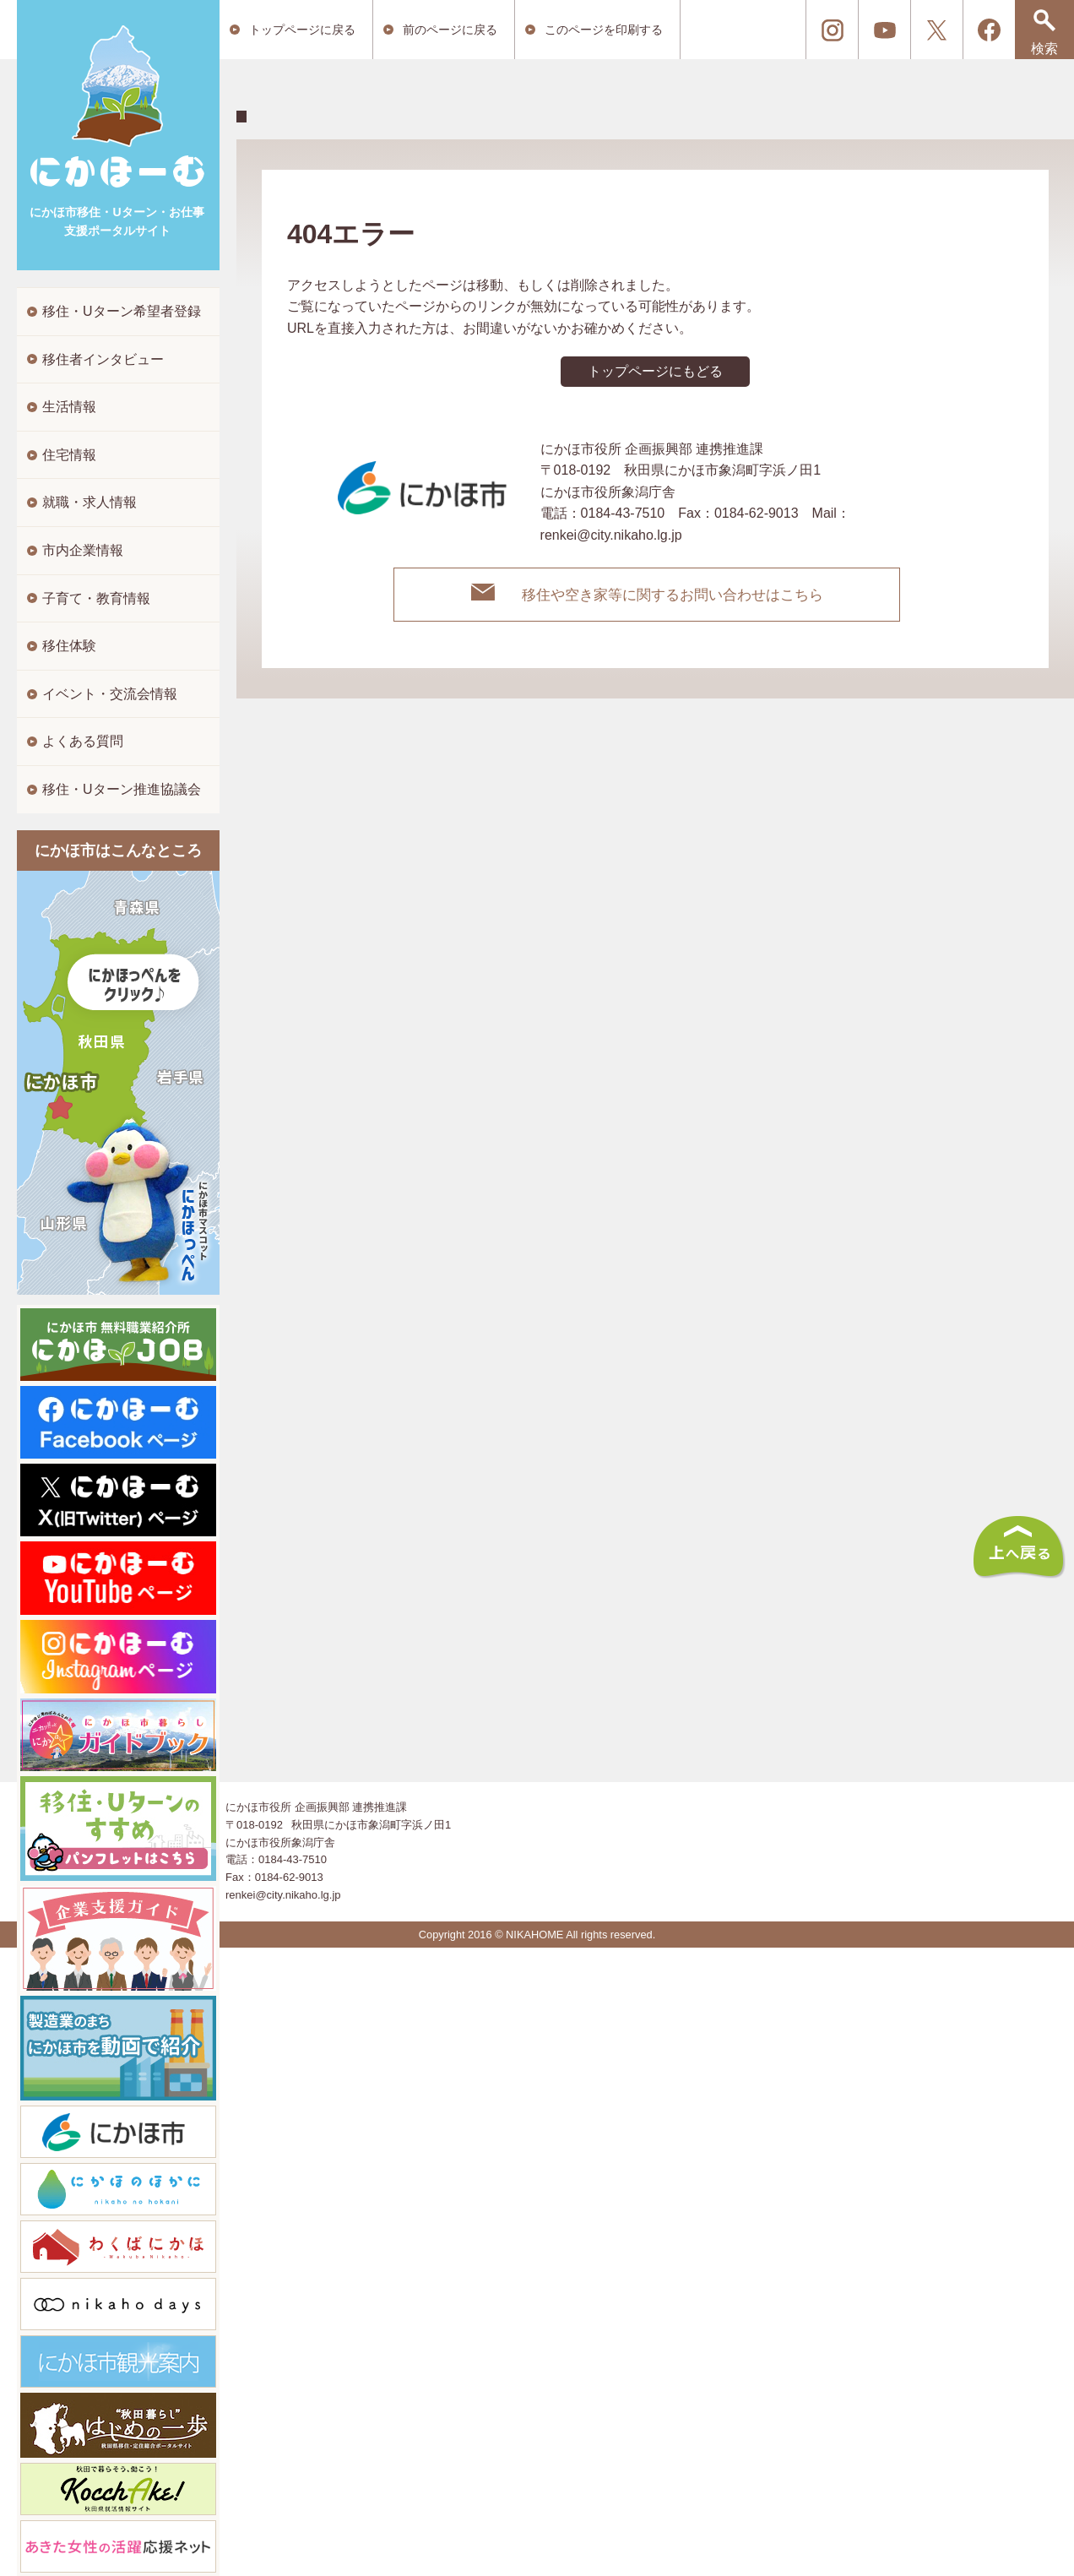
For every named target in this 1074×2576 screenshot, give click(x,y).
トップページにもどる (655, 371)
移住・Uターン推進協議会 (121, 789)
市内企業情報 (82, 550)
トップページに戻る (302, 29)
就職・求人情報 (89, 502)
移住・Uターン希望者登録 (121, 311)
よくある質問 (82, 741)
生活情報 (69, 406)
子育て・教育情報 (96, 598)
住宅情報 (69, 455)
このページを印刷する (604, 29)
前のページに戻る (450, 29)
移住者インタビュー (103, 359)
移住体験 (69, 646)
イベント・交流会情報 (109, 694)
